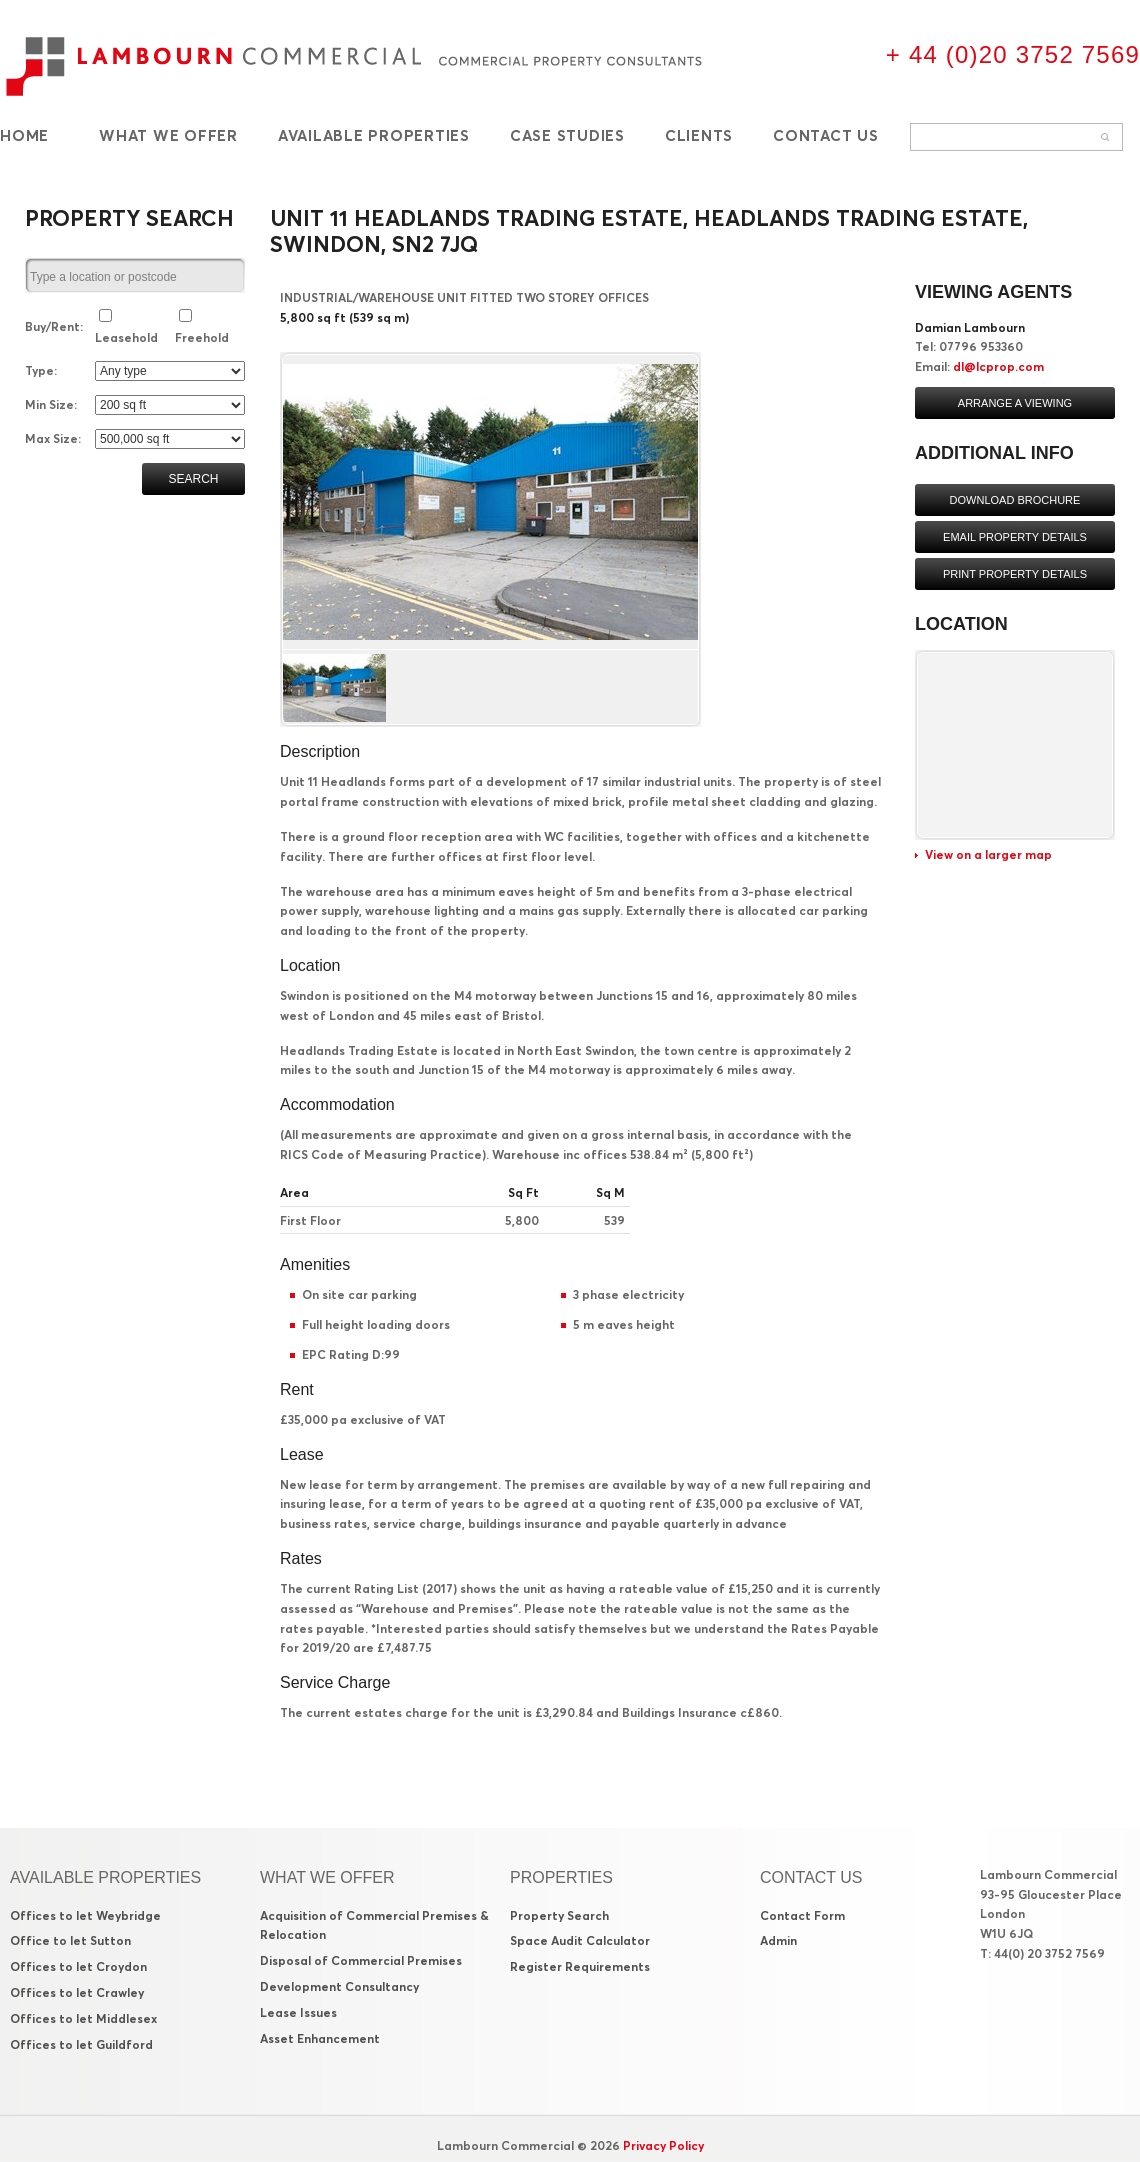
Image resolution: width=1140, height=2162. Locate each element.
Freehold (202, 337)
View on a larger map (988, 854)
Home (24, 135)
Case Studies (567, 135)
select (236, 277)
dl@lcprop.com (998, 366)
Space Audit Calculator (580, 1940)
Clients (699, 135)
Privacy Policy (663, 2145)
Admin (778, 1940)
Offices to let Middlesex (83, 2018)
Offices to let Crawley (77, 1992)
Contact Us (826, 135)
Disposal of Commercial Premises (361, 1960)
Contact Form (802, 1915)
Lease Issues (298, 2012)
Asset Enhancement (320, 2038)
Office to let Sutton (70, 1940)
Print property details (1015, 574)
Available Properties (374, 135)
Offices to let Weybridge (85, 1915)
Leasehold (126, 337)
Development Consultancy (339, 1986)
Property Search (559, 1915)
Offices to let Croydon (78, 1966)
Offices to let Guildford (81, 2044)
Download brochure (1015, 500)
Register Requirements (580, 1966)
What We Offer (168, 135)
